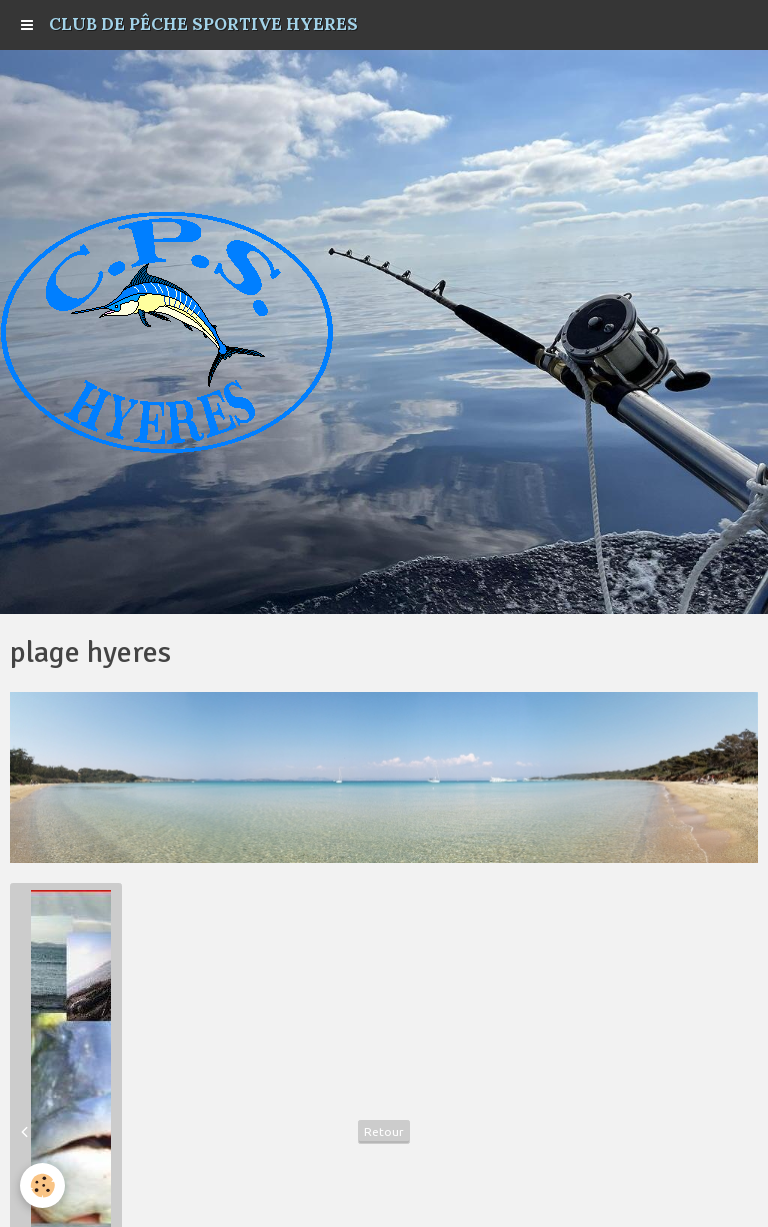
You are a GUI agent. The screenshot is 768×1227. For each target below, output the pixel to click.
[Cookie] (42, 1185)
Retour (384, 1131)
